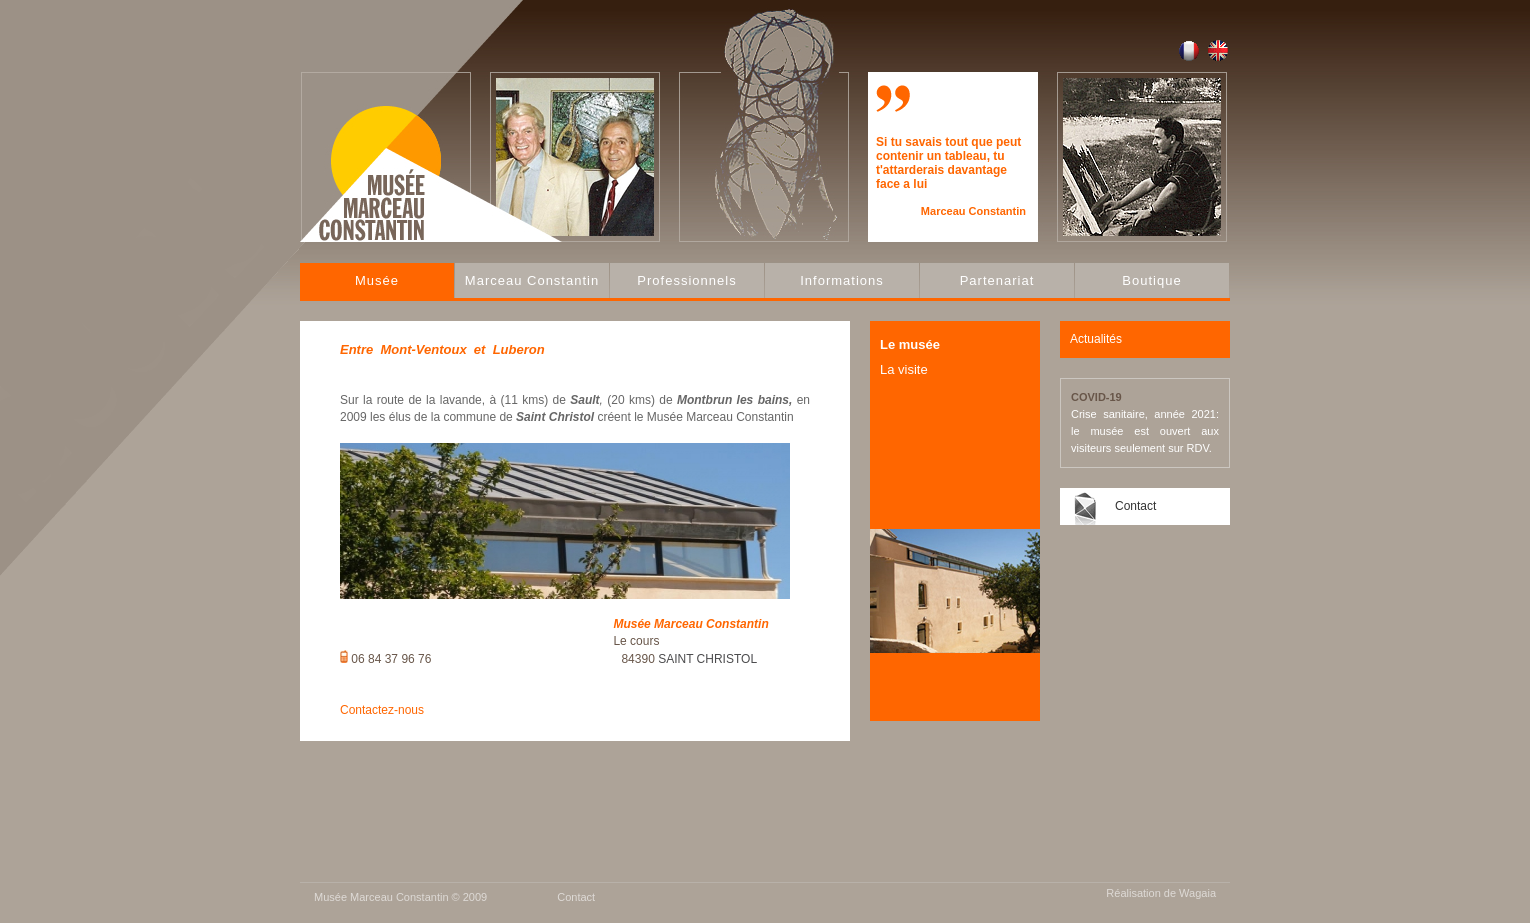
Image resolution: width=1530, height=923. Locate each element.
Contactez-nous (382, 710)
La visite (904, 369)
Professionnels (686, 280)
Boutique (1151, 280)
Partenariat (997, 280)
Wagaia (1197, 893)
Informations (842, 280)
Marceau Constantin (532, 280)
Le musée (910, 344)
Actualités (1096, 339)
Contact (1135, 506)
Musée (377, 280)
